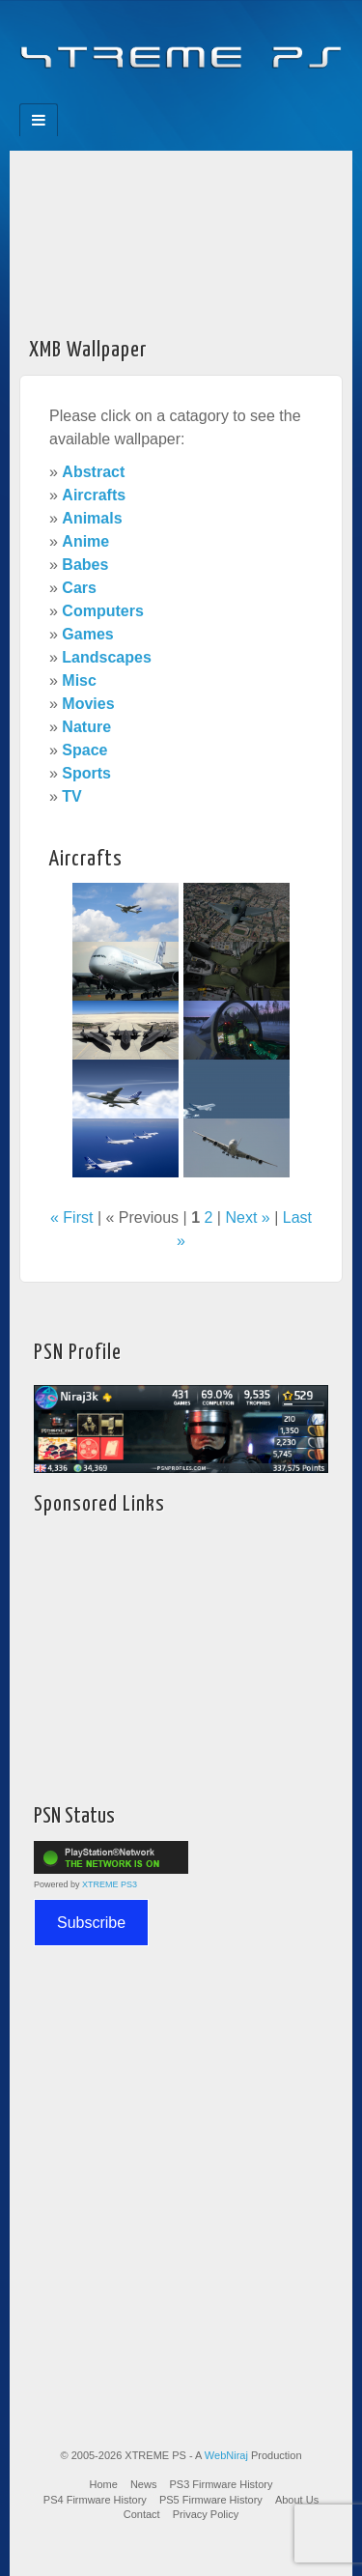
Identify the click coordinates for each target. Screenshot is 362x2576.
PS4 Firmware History (95, 2499)
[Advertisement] (181, 238)
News (143, 2484)
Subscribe (91, 1922)
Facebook (116, 97)
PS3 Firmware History (221, 2484)
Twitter (194, 97)
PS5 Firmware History (211, 2499)
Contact (142, 2514)
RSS (247, 97)
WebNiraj (226, 2455)
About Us (297, 2499)
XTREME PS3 (109, 1884)
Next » (247, 1217)
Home (104, 2484)
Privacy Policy (205, 2514)
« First (71, 1217)
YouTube (221, 97)
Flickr (168, 97)
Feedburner (142, 97)
